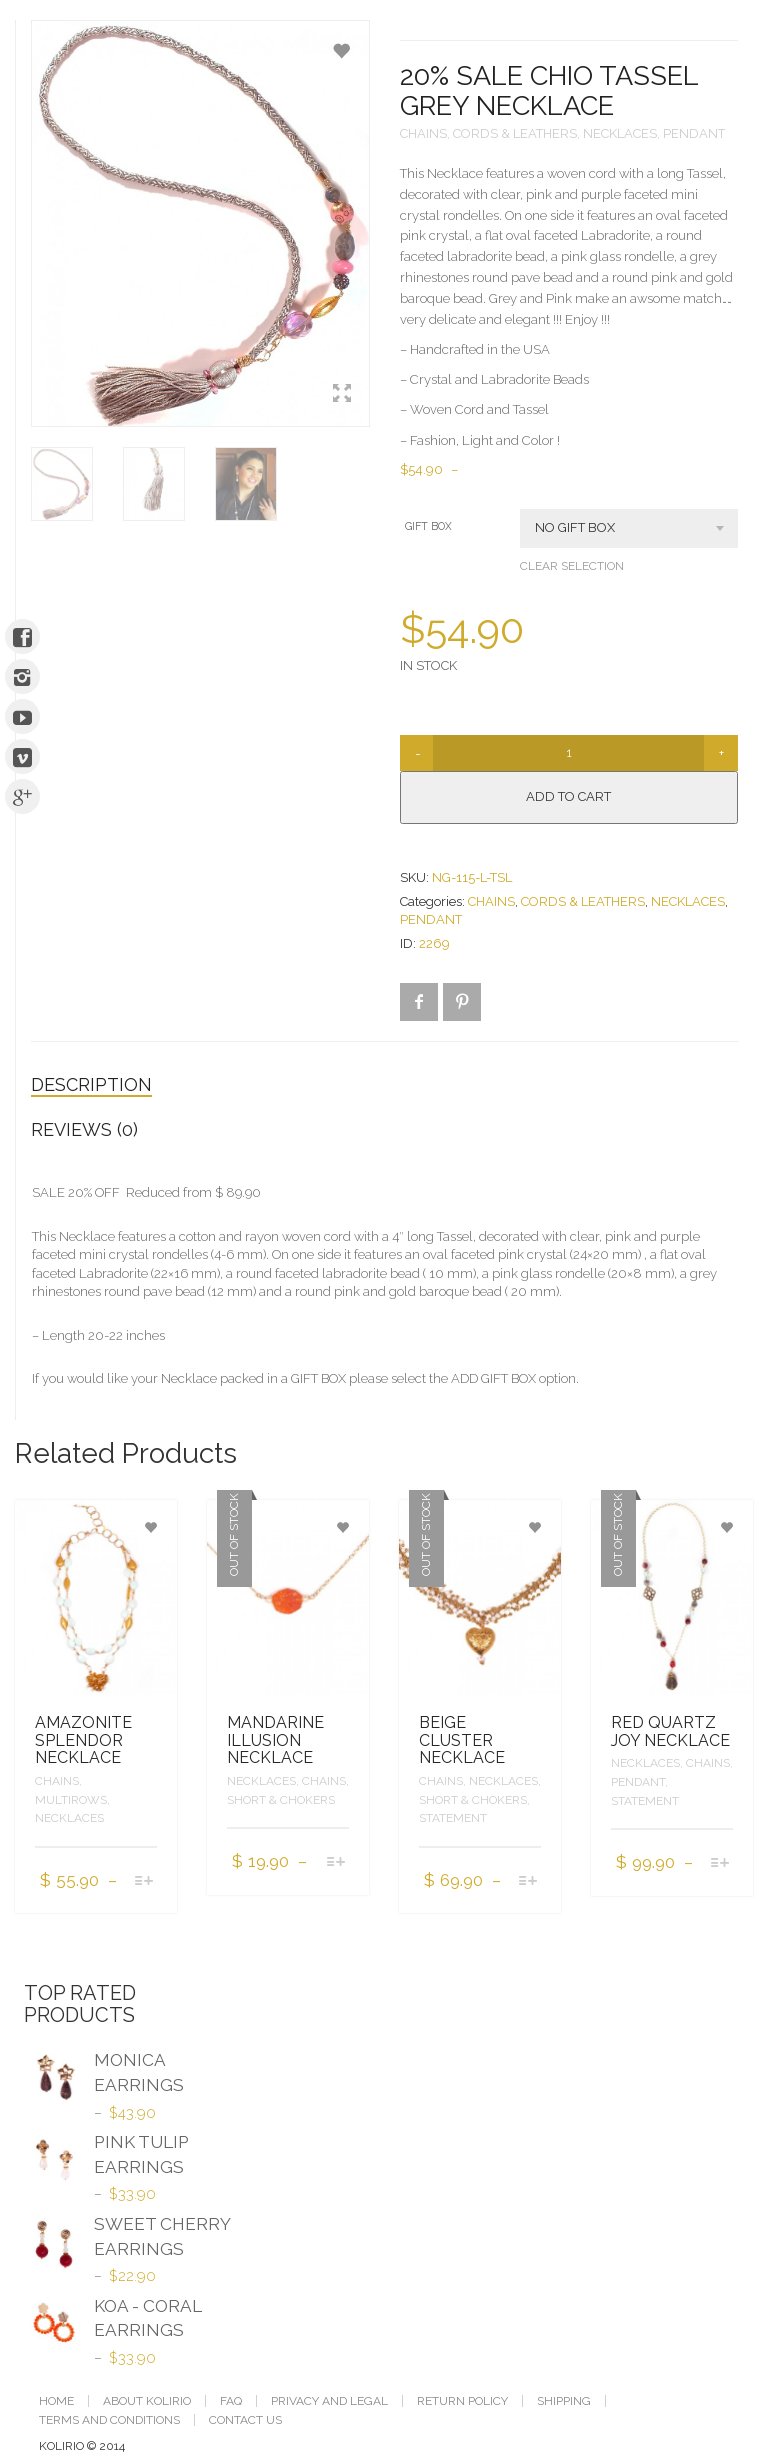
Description (91, 1084)
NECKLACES (620, 133)
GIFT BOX (428, 526)
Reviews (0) (84, 1129)
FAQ (231, 2401)
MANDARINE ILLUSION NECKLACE (275, 1740)
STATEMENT (453, 1818)
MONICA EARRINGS (104, 2075)
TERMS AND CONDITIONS (109, 2420)
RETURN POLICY (462, 2401)
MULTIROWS (71, 1800)
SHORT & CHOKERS (281, 1800)
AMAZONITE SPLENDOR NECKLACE (83, 1740)
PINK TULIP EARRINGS (106, 2157)
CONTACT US (245, 2420)
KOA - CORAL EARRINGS (112, 2321)
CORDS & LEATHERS (515, 133)
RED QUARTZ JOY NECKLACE (670, 1731)
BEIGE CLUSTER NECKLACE (462, 1740)
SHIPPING (564, 2401)
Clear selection (572, 566)
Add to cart (568, 796)
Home (56, 2401)
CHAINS (423, 133)
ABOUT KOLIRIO (147, 2401)
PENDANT (694, 133)
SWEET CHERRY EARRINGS (127, 2239)
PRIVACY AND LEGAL (329, 2401)
